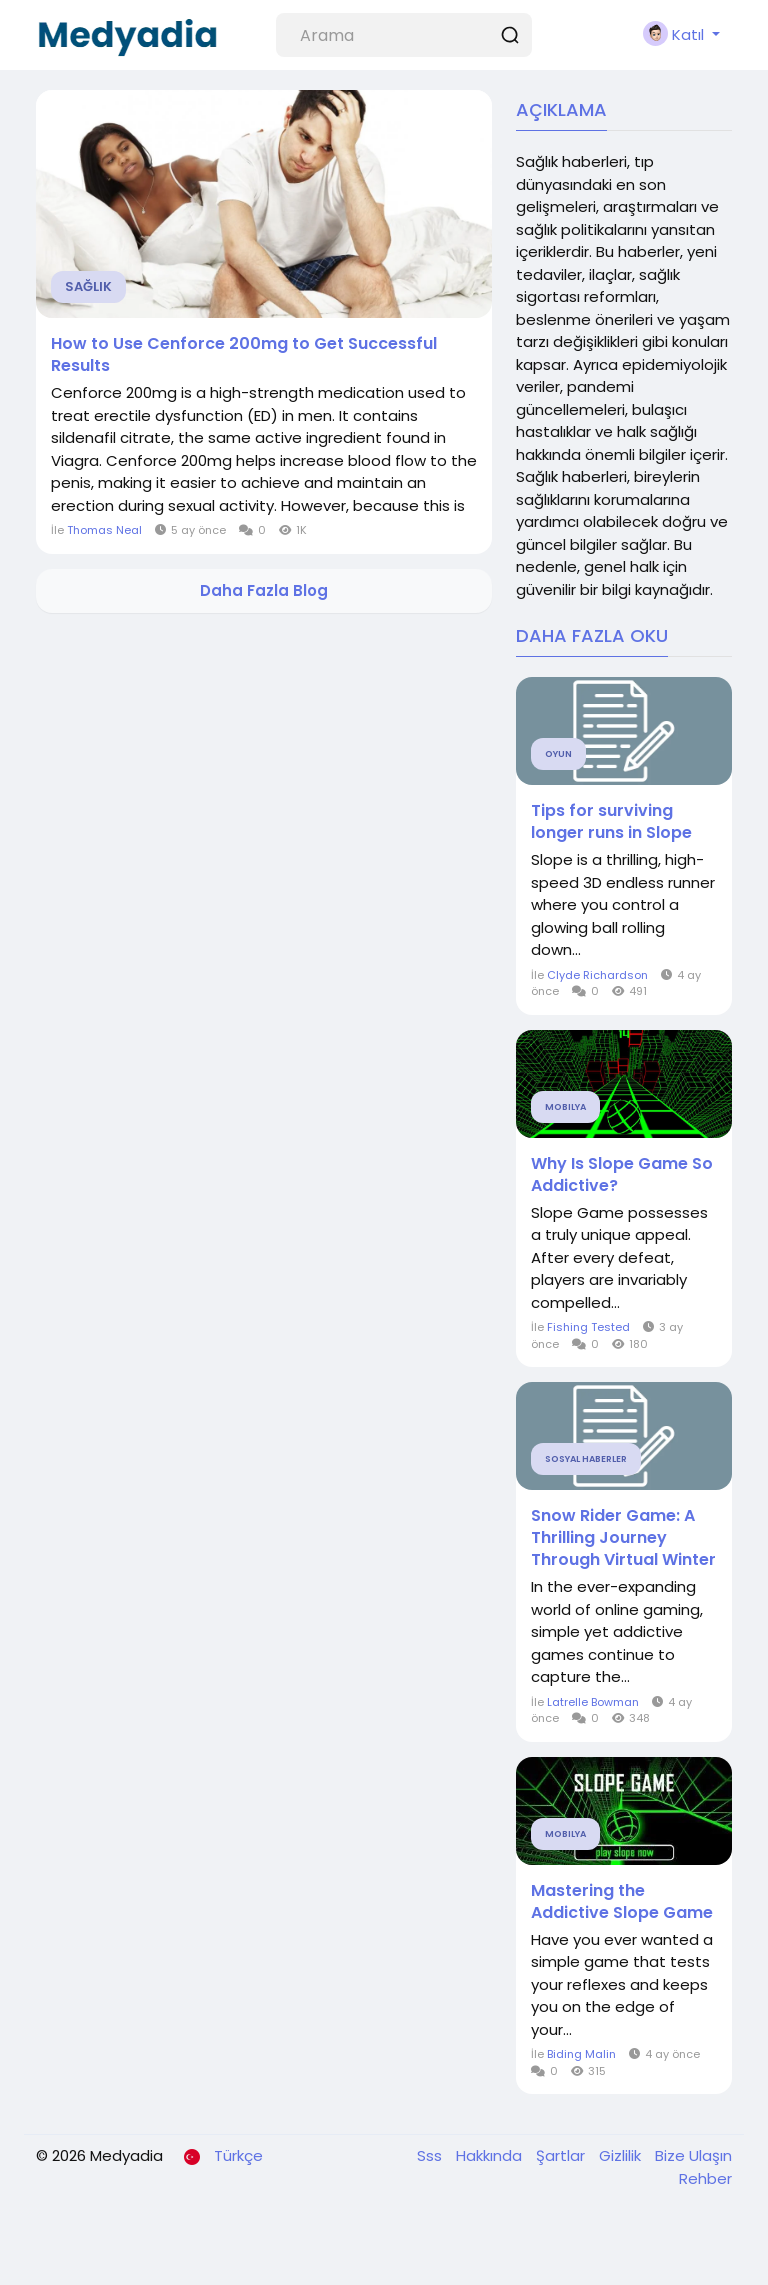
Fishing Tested (588, 1327)
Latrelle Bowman (593, 1702)
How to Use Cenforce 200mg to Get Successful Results (244, 355)
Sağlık (88, 286)
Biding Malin (581, 2054)
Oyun (558, 754)
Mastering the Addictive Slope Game (622, 1902)
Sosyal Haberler (586, 1459)
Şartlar (562, 2155)
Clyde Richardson (597, 975)
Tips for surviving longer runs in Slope (611, 822)
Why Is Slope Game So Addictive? (622, 1175)
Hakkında (491, 2155)
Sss (431, 2155)
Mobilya (565, 1107)
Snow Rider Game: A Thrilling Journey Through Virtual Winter (623, 1538)
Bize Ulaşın (693, 2155)
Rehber (705, 2178)
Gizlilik (622, 2155)
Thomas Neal (104, 530)
